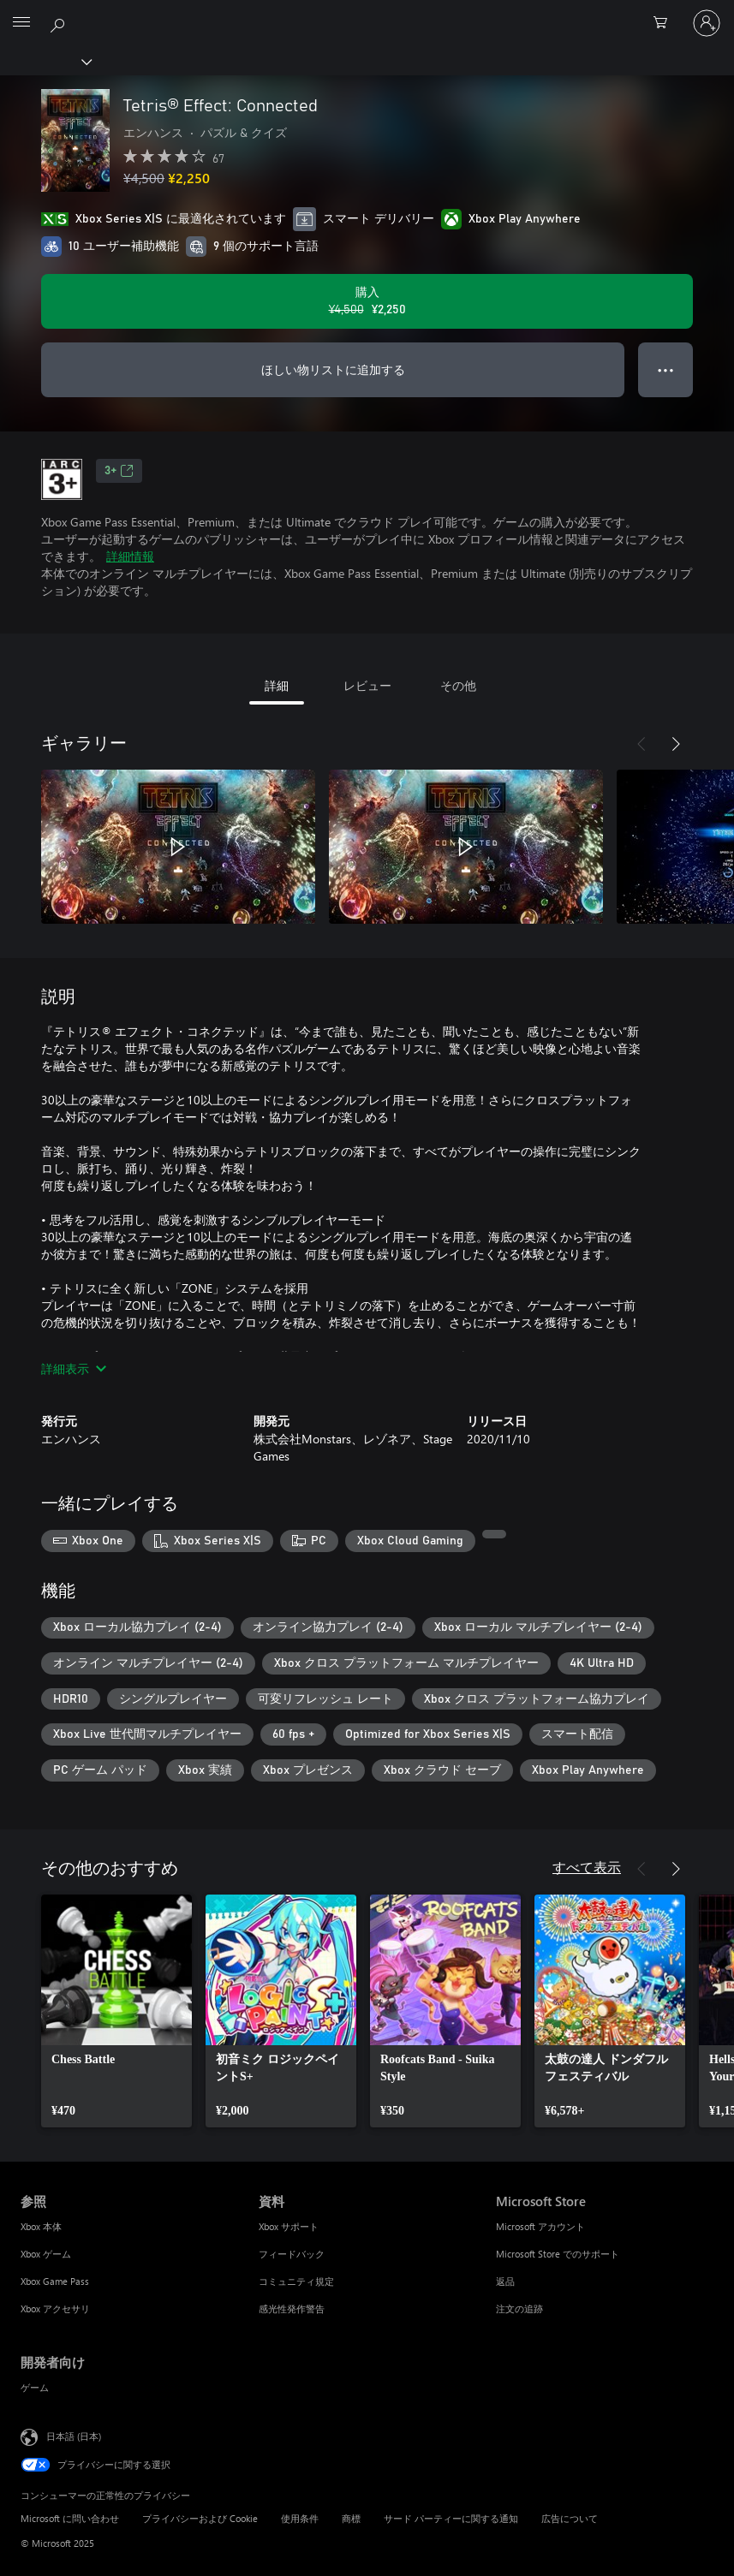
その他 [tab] (458, 685)
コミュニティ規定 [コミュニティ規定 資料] (296, 2281)
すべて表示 (586, 1867)
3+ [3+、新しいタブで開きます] (119, 471)
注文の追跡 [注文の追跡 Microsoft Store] (519, 2308)
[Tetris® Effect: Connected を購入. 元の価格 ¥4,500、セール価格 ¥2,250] (367, 301)
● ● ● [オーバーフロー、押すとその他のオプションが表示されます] (666, 369)
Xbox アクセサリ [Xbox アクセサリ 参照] (55, 2308)
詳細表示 (73, 1368)
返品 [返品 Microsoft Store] (505, 2281)
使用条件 (300, 2518)
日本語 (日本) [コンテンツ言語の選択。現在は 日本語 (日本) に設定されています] (73, 2435)
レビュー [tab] (367, 685)
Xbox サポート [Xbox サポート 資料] (289, 2226)
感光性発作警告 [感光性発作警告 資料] (292, 2308)
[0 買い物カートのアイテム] (665, 23)
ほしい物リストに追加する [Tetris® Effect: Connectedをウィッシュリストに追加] (333, 369)
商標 (351, 2518)
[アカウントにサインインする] (706, 23)
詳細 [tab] (277, 685)
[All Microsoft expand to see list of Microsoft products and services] (21, 23)
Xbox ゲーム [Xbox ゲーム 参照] (46, 2253)
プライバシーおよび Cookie (200, 2518)
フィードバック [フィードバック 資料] (292, 2253)
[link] (116, 2011)
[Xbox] (45, 60)
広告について (569, 2518)
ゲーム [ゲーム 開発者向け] (35, 2387)
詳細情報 (130, 556)
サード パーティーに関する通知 (451, 2518)
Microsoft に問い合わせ (70, 2518)
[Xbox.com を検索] (60, 22)
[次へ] (676, 744)
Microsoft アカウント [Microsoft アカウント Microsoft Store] (540, 2226)
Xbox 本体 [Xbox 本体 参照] (41, 2226)
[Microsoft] (366, 13)
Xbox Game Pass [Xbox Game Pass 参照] (55, 2281)
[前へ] (641, 744)
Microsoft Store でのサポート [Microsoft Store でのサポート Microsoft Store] (557, 2253)
